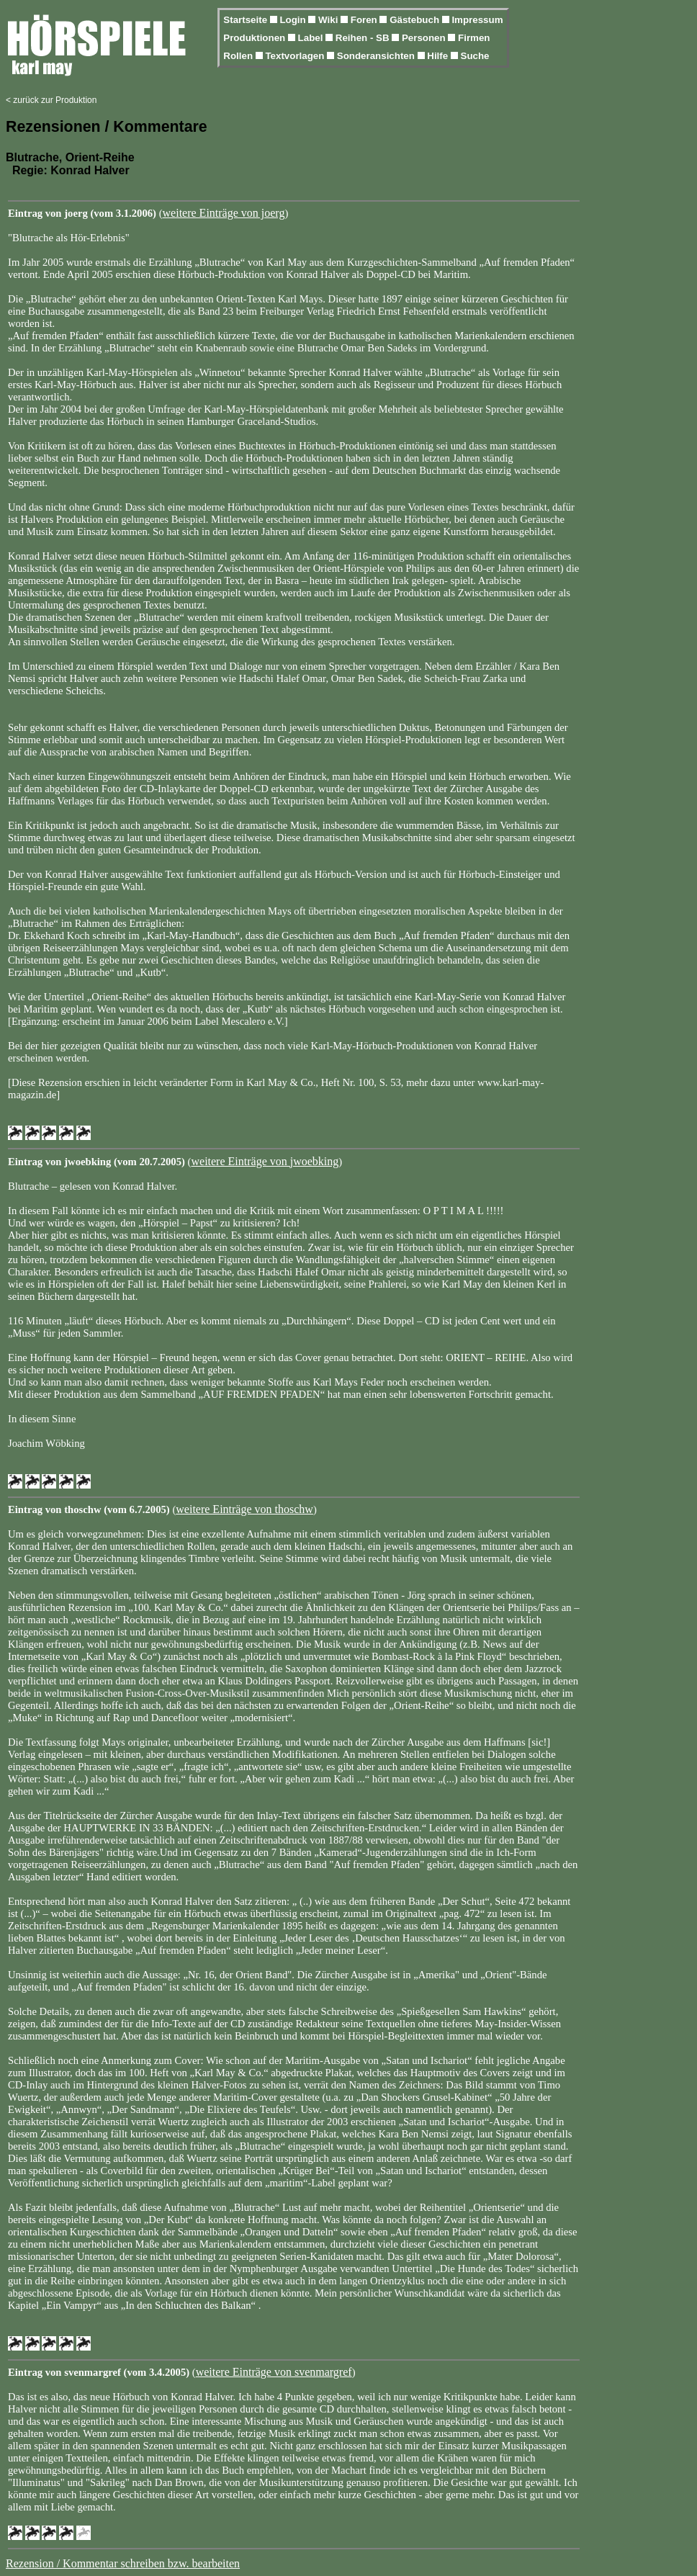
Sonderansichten (377, 55)
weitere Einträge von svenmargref (274, 2372)
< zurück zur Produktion (51, 100)
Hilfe (439, 55)
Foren (365, 19)
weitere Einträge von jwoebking (264, 1161)
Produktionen (255, 37)
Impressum (477, 19)
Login (293, 19)
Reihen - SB (364, 37)
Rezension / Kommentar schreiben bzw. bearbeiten (123, 2563)
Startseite (246, 19)
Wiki (329, 19)
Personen (425, 37)
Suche (475, 55)
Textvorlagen (296, 55)
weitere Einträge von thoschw (244, 1509)
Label (312, 37)
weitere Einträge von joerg (224, 213)
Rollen (239, 55)
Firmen (474, 37)
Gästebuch (416, 19)
